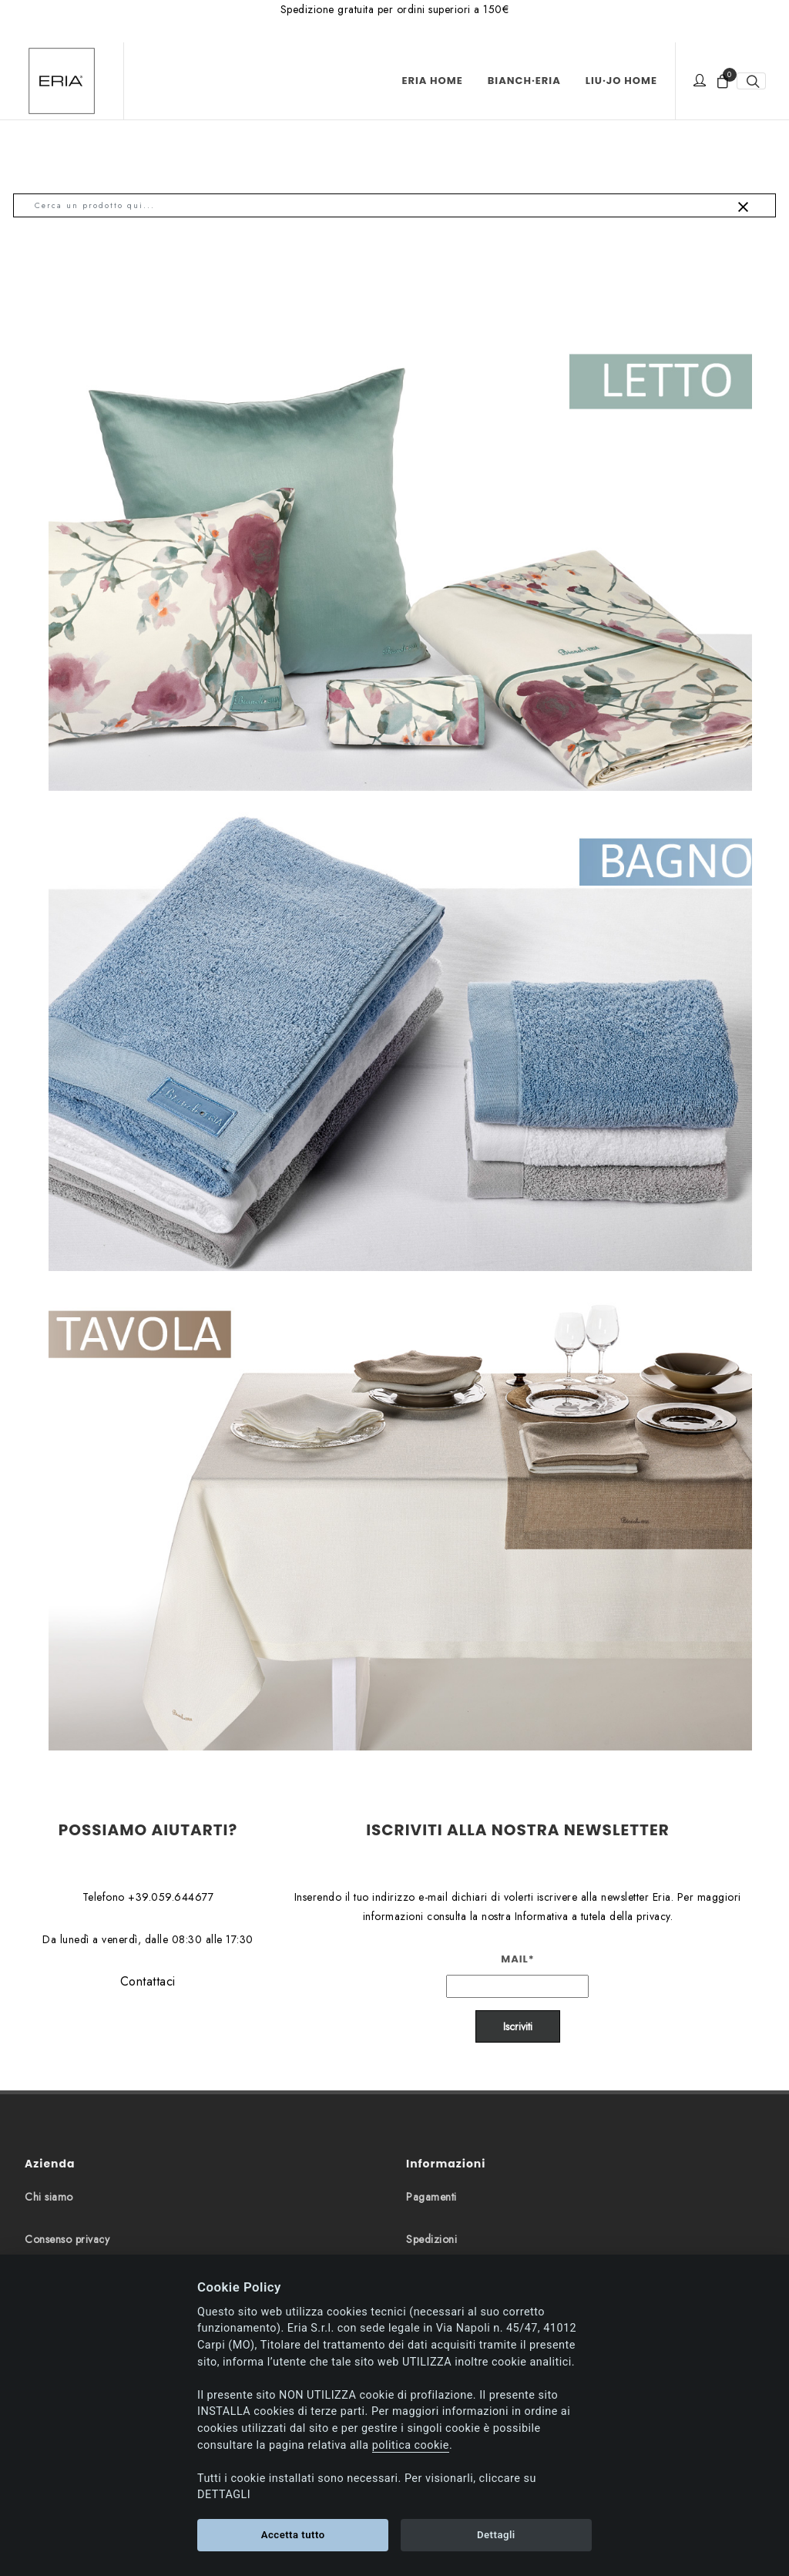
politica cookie (410, 2445)
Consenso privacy (67, 2239)
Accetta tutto (293, 2535)
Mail (518, 1959)
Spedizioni (431, 2239)
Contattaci (148, 1981)
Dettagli (496, 2535)
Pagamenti (431, 2196)
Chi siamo (49, 2196)
